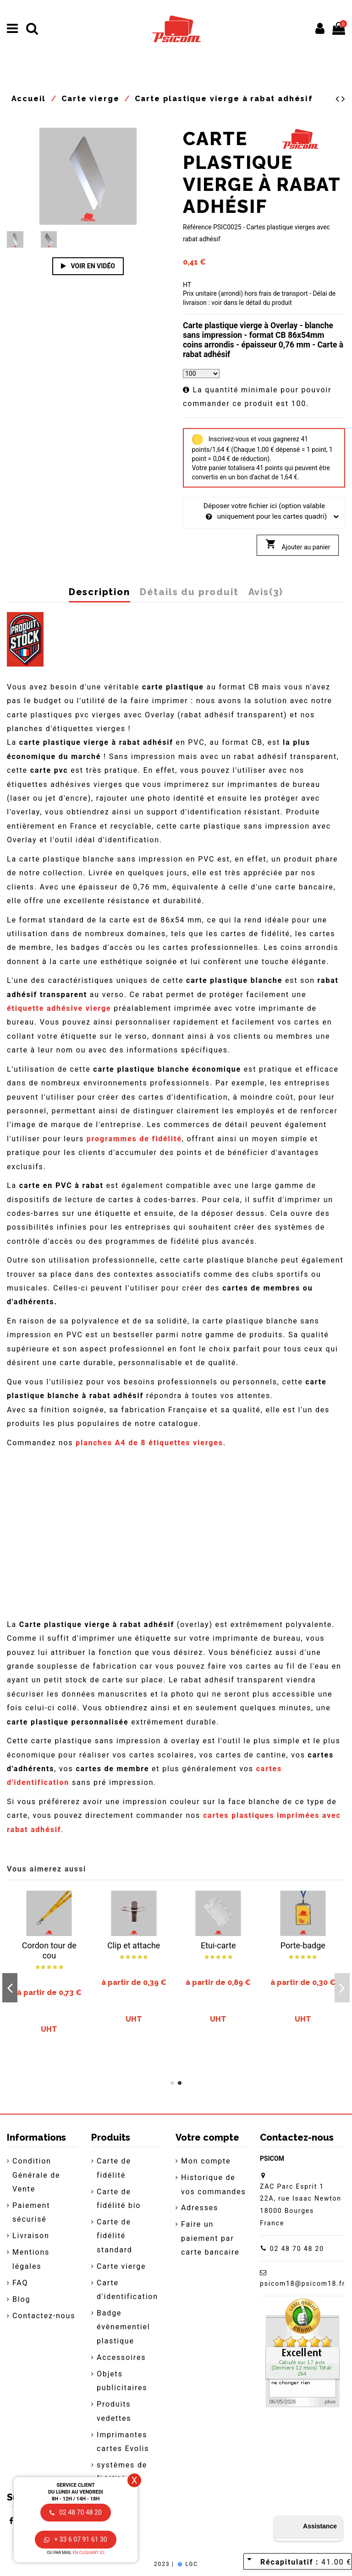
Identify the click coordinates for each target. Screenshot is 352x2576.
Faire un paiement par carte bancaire (210, 2238)
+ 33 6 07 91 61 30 (75, 2539)
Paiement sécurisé (31, 2212)
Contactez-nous (43, 2315)
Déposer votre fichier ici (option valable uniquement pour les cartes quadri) (264, 512)
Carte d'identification (127, 2289)
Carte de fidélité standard (114, 2236)
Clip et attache (133, 1945)
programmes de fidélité (134, 1138)
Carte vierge (121, 2266)
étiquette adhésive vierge (59, 1008)
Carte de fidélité (114, 2168)
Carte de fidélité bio (119, 2198)
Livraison (31, 2235)
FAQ (20, 2282)
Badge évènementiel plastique (123, 2327)
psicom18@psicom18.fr (302, 2283)
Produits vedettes (114, 2411)
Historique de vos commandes (213, 2184)
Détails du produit (189, 592)
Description (99, 592)
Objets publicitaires (122, 2381)
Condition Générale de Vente (36, 2175)
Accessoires (121, 2357)
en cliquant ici (88, 2552)
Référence (197, 227)
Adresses (199, 2207)
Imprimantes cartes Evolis (123, 2441)
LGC (187, 2564)
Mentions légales (31, 2259)
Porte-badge (302, 1945)
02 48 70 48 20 (297, 2248)
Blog (21, 2299)
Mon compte (206, 2161)
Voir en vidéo (88, 266)
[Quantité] (201, 373)
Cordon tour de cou (49, 1950)
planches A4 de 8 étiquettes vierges (149, 1442)
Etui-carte (218, 1945)
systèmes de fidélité (122, 2472)
